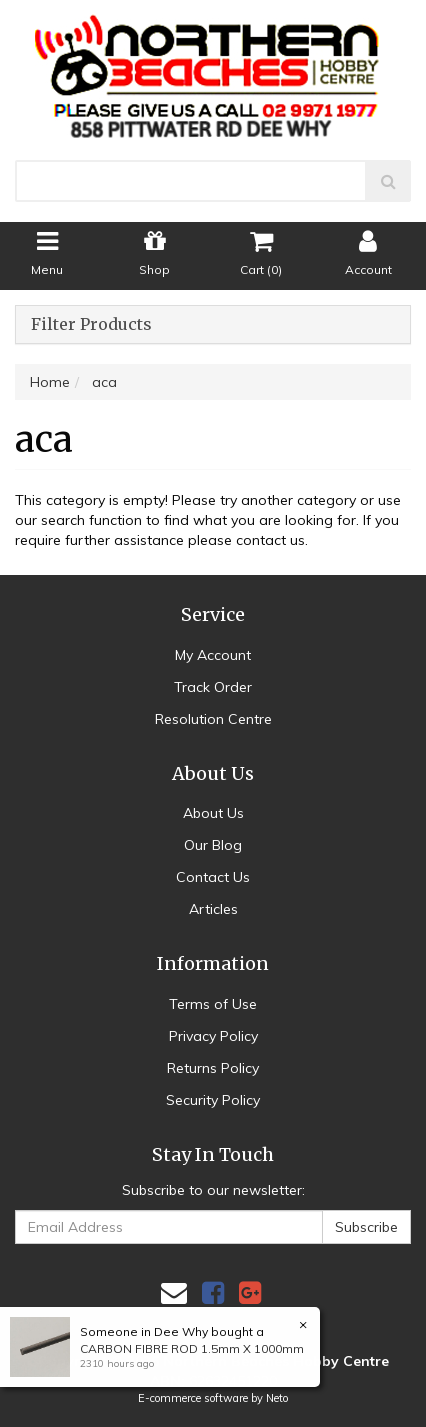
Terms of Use (213, 1004)
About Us (213, 813)
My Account (213, 655)
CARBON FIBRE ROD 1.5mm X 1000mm (192, 1348)
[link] (213, 1292)
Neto (277, 1398)
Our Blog (213, 845)
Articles (213, 909)
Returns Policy (213, 1068)
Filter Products (91, 325)
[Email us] (174, 1292)
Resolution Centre (213, 719)
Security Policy (213, 1100)
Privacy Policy (213, 1036)
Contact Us (213, 877)
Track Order (213, 687)
